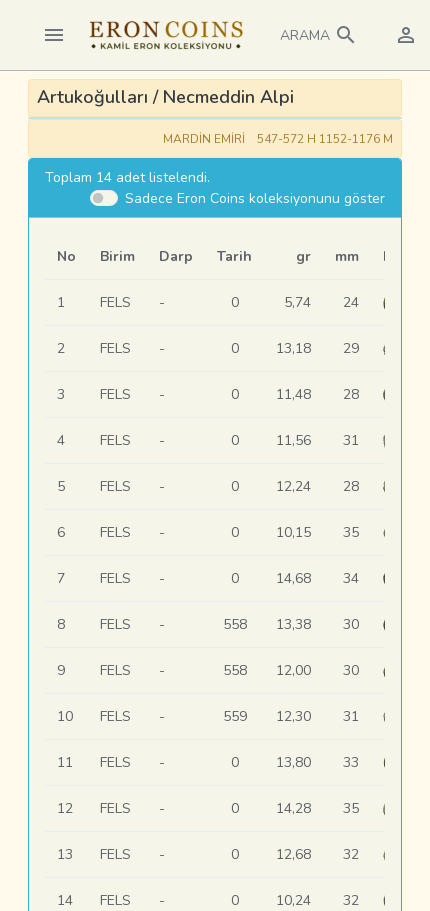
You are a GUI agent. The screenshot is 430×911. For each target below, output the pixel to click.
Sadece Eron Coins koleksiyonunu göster (255, 198)
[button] (319, 35)
